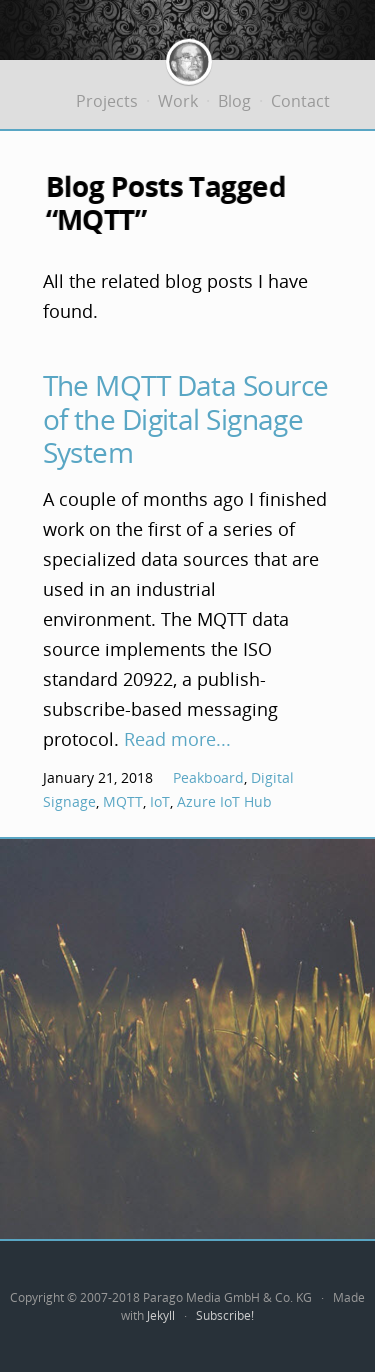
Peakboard (208, 777)
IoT (160, 801)
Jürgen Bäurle (189, 54)
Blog (234, 101)
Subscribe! (225, 1315)
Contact (300, 101)
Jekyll (161, 1315)
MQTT (123, 801)
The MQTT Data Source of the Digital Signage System (186, 418)
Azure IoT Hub (224, 801)
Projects (107, 101)
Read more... (177, 739)
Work (178, 101)
